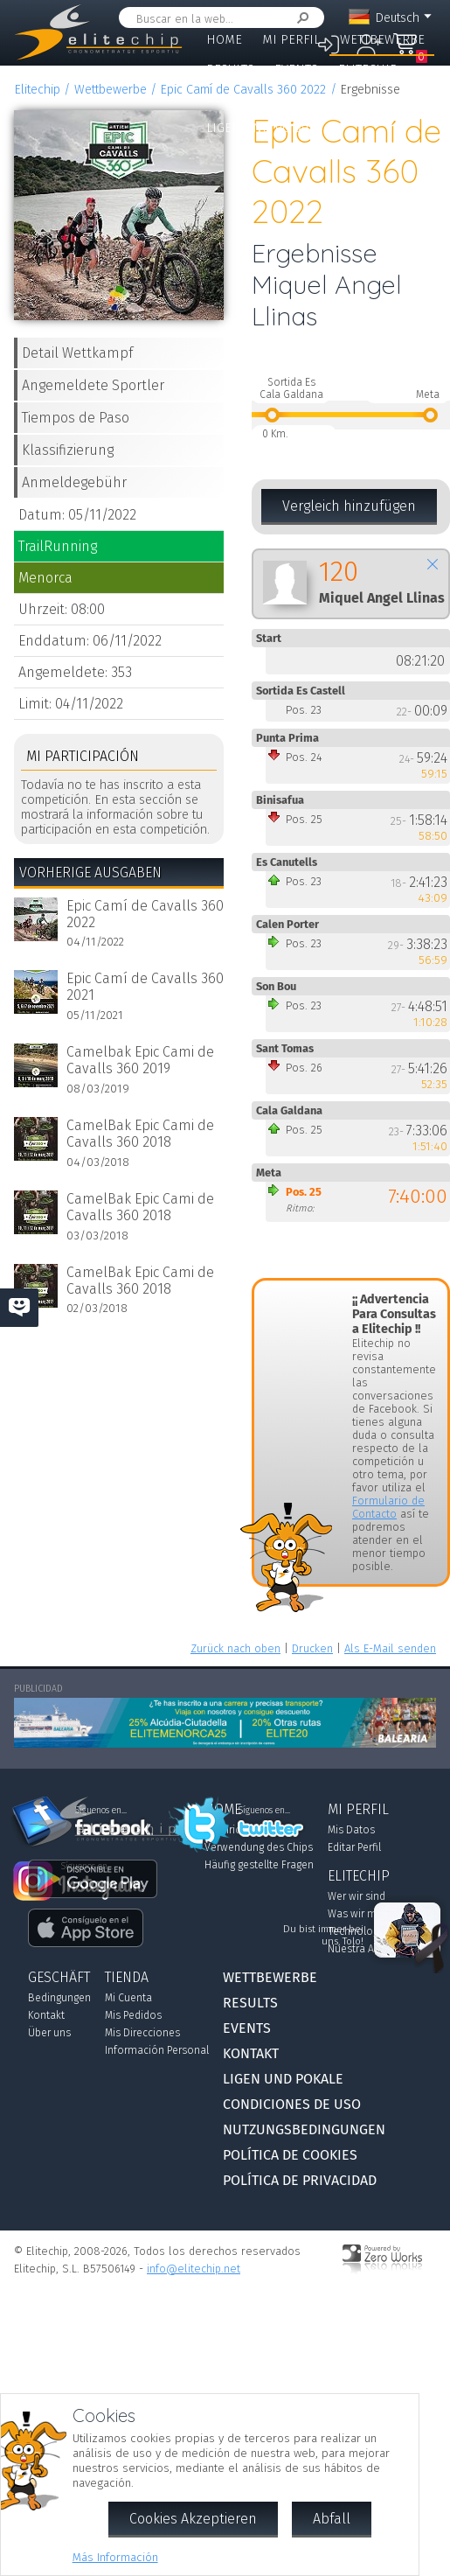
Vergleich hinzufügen (349, 506)
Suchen (299, 18)
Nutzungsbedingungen (304, 2129)
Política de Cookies (290, 2155)
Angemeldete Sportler (93, 385)
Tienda (127, 1977)
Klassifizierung (68, 450)
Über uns (49, 2033)
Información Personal (157, 2050)
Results (230, 69)
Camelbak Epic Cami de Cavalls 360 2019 (140, 1060)
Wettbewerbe (382, 39)
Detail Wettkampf (77, 353)
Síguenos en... (264, 1810)
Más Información (115, 2557)
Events (296, 69)
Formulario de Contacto (388, 1507)
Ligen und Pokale (262, 128)
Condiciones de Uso (292, 2104)
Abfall (331, 2518)
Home (224, 39)
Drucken (312, 1648)
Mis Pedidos (133, 2015)
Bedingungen (59, 1998)
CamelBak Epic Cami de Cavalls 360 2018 (140, 1133)
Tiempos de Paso (75, 417)
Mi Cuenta (128, 1998)
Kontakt (309, 98)
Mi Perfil (291, 39)
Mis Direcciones (142, 2033)
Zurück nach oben (235, 1648)
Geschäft (235, 98)
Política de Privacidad (300, 2180)
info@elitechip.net (193, 2268)
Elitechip (368, 69)
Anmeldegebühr (74, 482)
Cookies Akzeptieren (193, 2518)
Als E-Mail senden (390, 1648)
